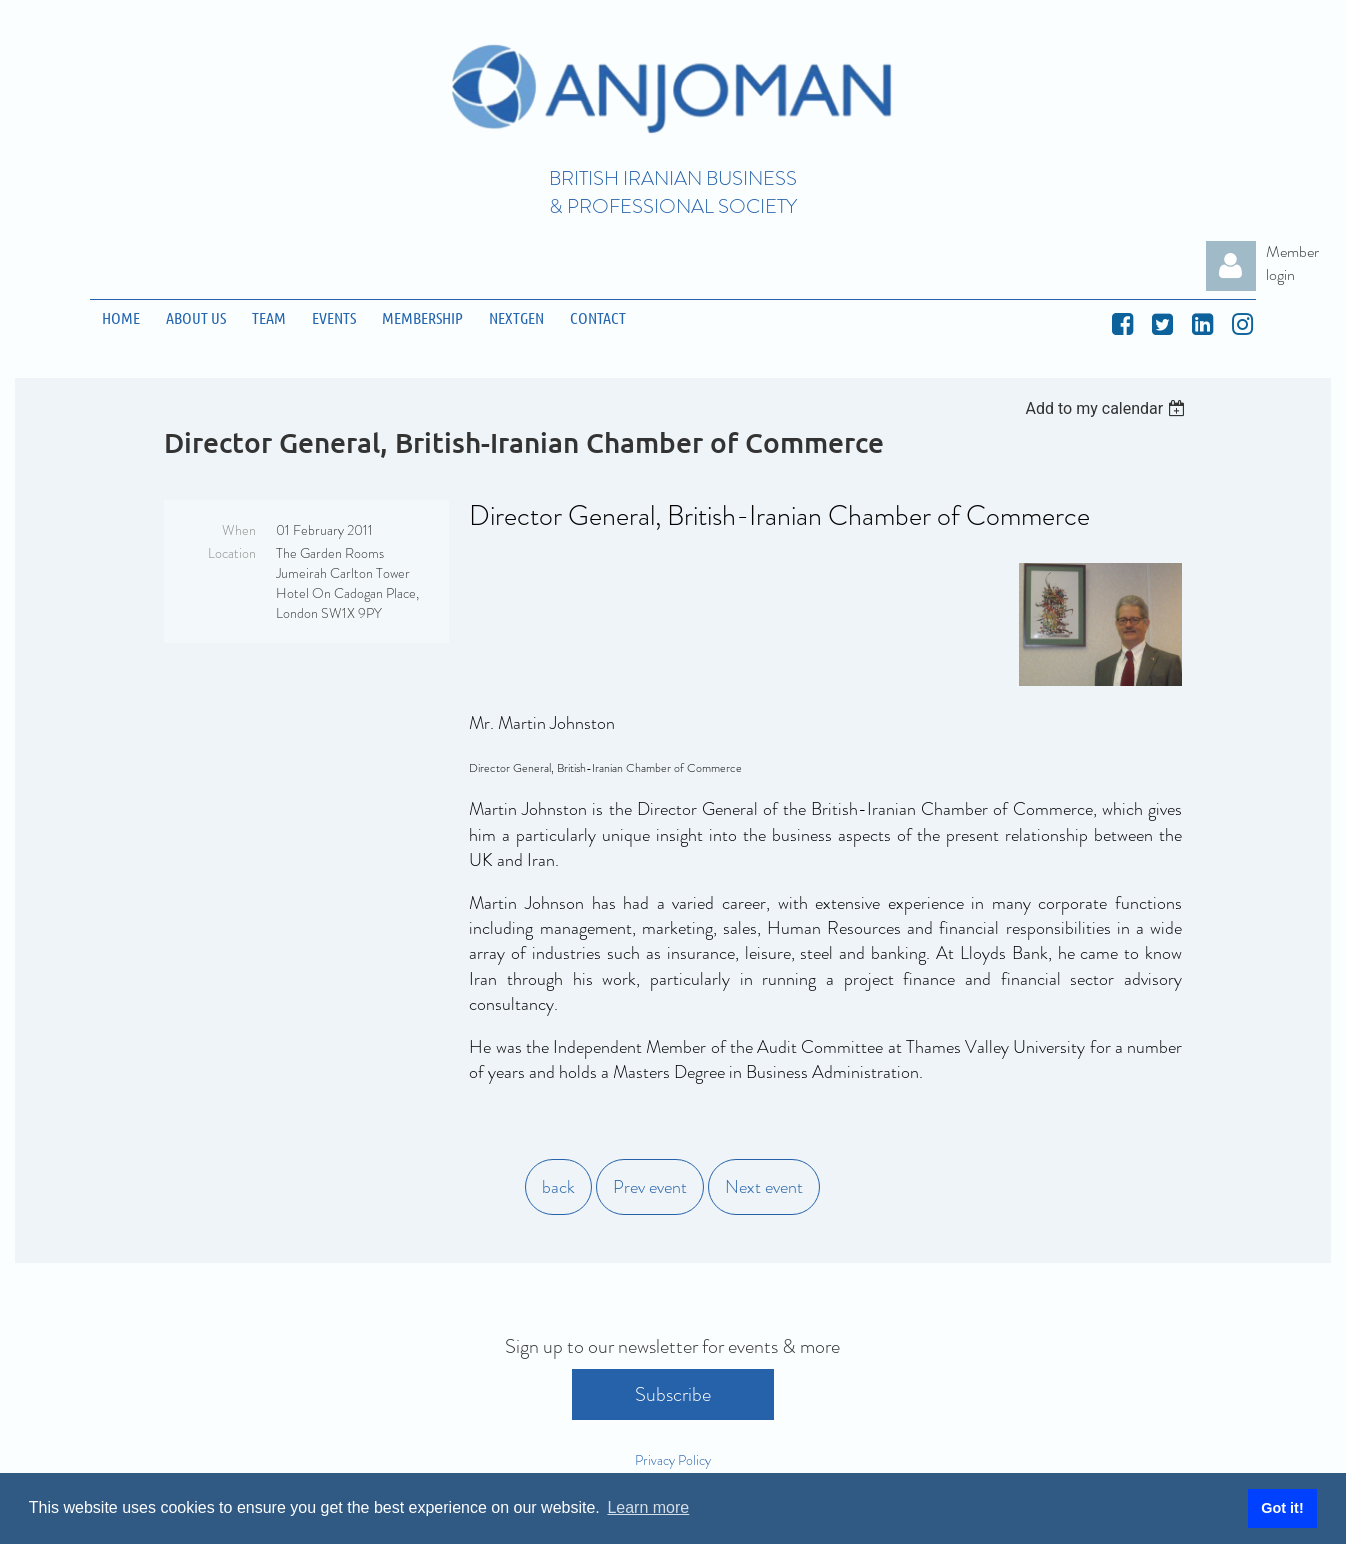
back (558, 1187)
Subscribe (673, 1394)
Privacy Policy (673, 1460)
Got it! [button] (1282, 1508)
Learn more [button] (648, 1507)
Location (232, 553)
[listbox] (1108, 408)
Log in (1231, 266)
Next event (764, 1187)
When (239, 530)
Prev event (650, 1187)
